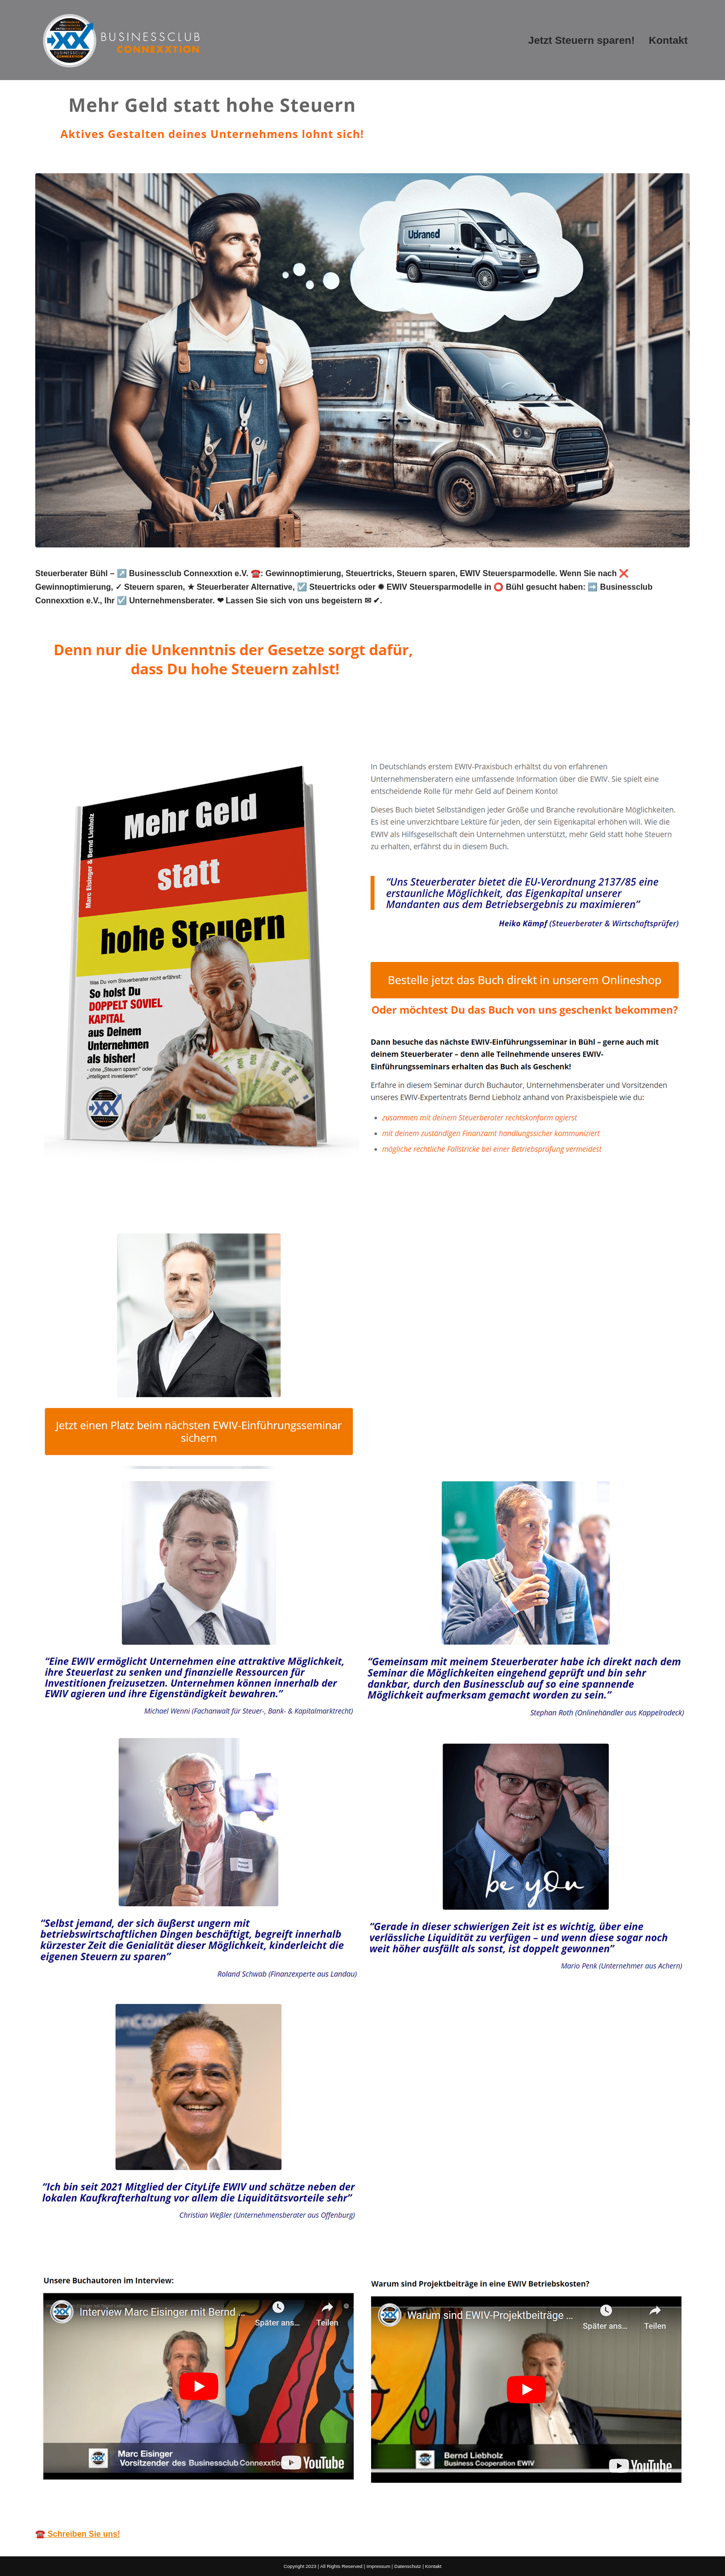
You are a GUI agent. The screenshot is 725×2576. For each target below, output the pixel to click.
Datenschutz (407, 2566)
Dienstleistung (196, 1194)
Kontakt (668, 40)
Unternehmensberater (92, 1194)
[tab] (92, 1194)
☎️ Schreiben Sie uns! (77, 2534)
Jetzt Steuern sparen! (581, 40)
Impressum (378, 2566)
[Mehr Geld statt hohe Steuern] (120, 40)
